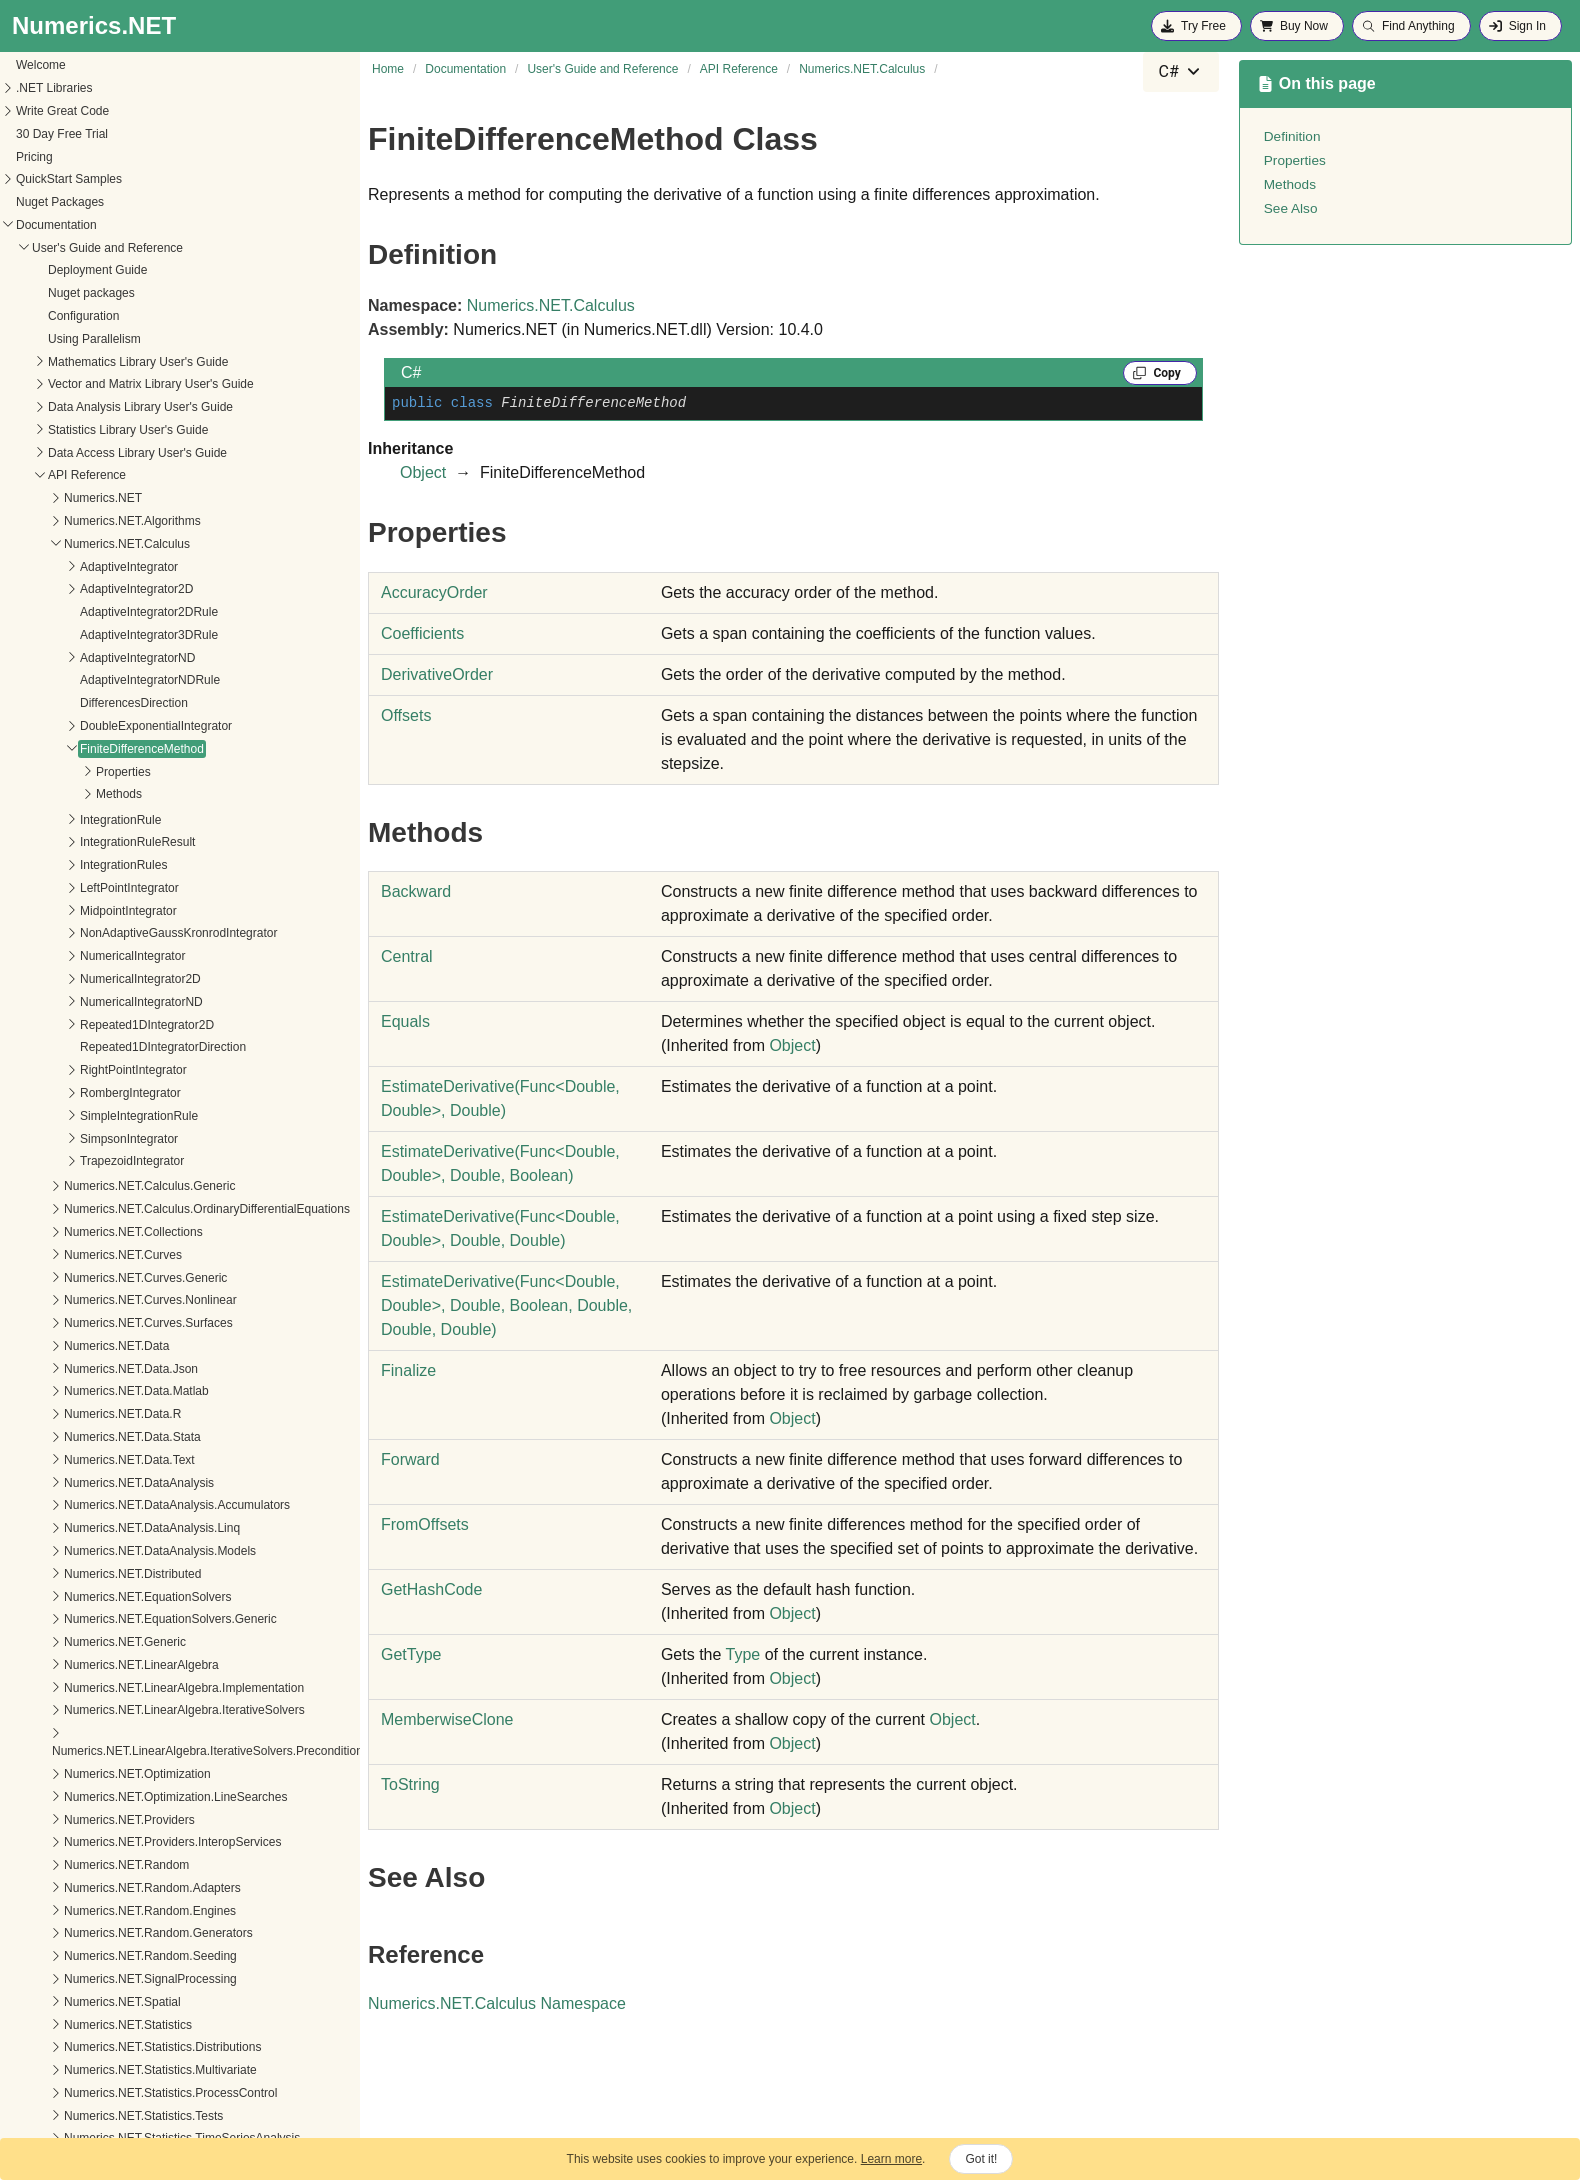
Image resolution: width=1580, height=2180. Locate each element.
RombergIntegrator (109, 1001)
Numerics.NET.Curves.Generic (124, 1186)
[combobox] (1181, 72)
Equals (405, 1021)
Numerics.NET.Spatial (101, 1910)
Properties (102, 680)
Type (743, 1654)
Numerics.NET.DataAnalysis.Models (139, 1459)
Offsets (406, 715)
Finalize (408, 1370)
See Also (1291, 208)
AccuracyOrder (434, 592)
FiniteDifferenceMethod (121, 657)
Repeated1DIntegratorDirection (142, 955)
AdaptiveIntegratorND (116, 566)
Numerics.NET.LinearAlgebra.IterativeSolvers (163, 1618)
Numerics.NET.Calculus (106, 452)
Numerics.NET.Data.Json (110, 1277)
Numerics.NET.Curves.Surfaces (127, 1231)
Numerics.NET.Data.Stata (111, 1345)
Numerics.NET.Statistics (107, 1933)
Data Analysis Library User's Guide (119, 315)
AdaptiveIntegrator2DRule (128, 520)
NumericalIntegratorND (120, 910)
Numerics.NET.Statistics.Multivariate (139, 1978)
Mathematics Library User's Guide (117, 270)
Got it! (981, 2159)
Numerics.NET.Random (105, 1773)
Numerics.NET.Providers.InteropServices (151, 1750)
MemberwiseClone (447, 1719)
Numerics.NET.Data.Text (108, 1368)
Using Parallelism (73, 247)
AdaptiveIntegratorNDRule (129, 588)
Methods (98, 702)
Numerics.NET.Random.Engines (129, 1819)
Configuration (62, 224)
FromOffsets (425, 1524)
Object (423, 472)
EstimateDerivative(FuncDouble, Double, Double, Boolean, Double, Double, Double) (506, 1305)
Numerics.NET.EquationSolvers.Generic (149, 1527)
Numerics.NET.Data (95, 1254)
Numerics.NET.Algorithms (111, 429)
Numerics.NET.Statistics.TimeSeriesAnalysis (161, 2046)
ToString (410, 1784)
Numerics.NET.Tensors (104, 2069)
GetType (411, 1654)
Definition (1292, 136)
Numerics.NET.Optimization (116, 1682)
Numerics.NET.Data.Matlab (115, 1299)
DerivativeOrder (437, 674)
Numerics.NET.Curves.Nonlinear (129, 1208)
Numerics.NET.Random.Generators (137, 1841)
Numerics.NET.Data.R (101, 1322)
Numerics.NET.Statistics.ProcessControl (149, 2001)
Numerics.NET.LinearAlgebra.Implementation (163, 1596)
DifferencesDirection (113, 611)
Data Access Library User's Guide (116, 361)
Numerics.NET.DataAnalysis (118, 1391)
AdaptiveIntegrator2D (115, 497)
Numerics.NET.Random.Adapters (131, 1796)
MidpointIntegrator (107, 819)
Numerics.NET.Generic (104, 1550)
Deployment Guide (76, 178)
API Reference (66, 383)
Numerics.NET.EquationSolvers (126, 1505)
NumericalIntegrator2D (119, 887)
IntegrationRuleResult (116, 750)
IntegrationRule (99, 728)
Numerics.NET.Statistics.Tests (122, 2024)
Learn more (891, 2159)
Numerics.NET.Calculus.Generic (128, 1094)
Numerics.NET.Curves (102, 1163)
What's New (43, 2097)
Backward (416, 891)
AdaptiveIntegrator (108, 475)
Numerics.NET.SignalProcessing (129, 1887)
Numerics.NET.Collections (112, 1140)
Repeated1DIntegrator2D (126, 933)
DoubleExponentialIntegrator (135, 634)
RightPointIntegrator (112, 978)
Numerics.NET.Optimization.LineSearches (154, 1705)
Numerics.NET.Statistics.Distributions (141, 1955)
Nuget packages (70, 201)
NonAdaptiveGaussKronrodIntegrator (157, 841)
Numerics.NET (82, 406)
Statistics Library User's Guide (107, 338)
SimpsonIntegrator (108, 1047)
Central (407, 956)
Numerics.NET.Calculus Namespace (497, 2003)
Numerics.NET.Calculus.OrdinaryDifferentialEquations (186, 1117)
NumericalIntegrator (111, 864)
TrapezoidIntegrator (111, 1069)
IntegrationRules (102, 773)
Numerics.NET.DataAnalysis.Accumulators (156, 1413)
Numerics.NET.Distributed (111, 1482)
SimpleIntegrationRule (118, 1024)
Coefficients (422, 633)
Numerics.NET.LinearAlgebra (120, 1573)
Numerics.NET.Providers (108, 1728)
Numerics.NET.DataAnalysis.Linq (131, 1436)
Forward (410, 1459)
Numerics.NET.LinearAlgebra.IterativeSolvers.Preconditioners (194, 1659)
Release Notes (50, 2120)
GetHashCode (431, 1589)
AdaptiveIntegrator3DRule (128, 543)
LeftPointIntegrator (108, 796)
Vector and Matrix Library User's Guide (130, 292)
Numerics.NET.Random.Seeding (129, 1864)
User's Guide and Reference (86, 156)
